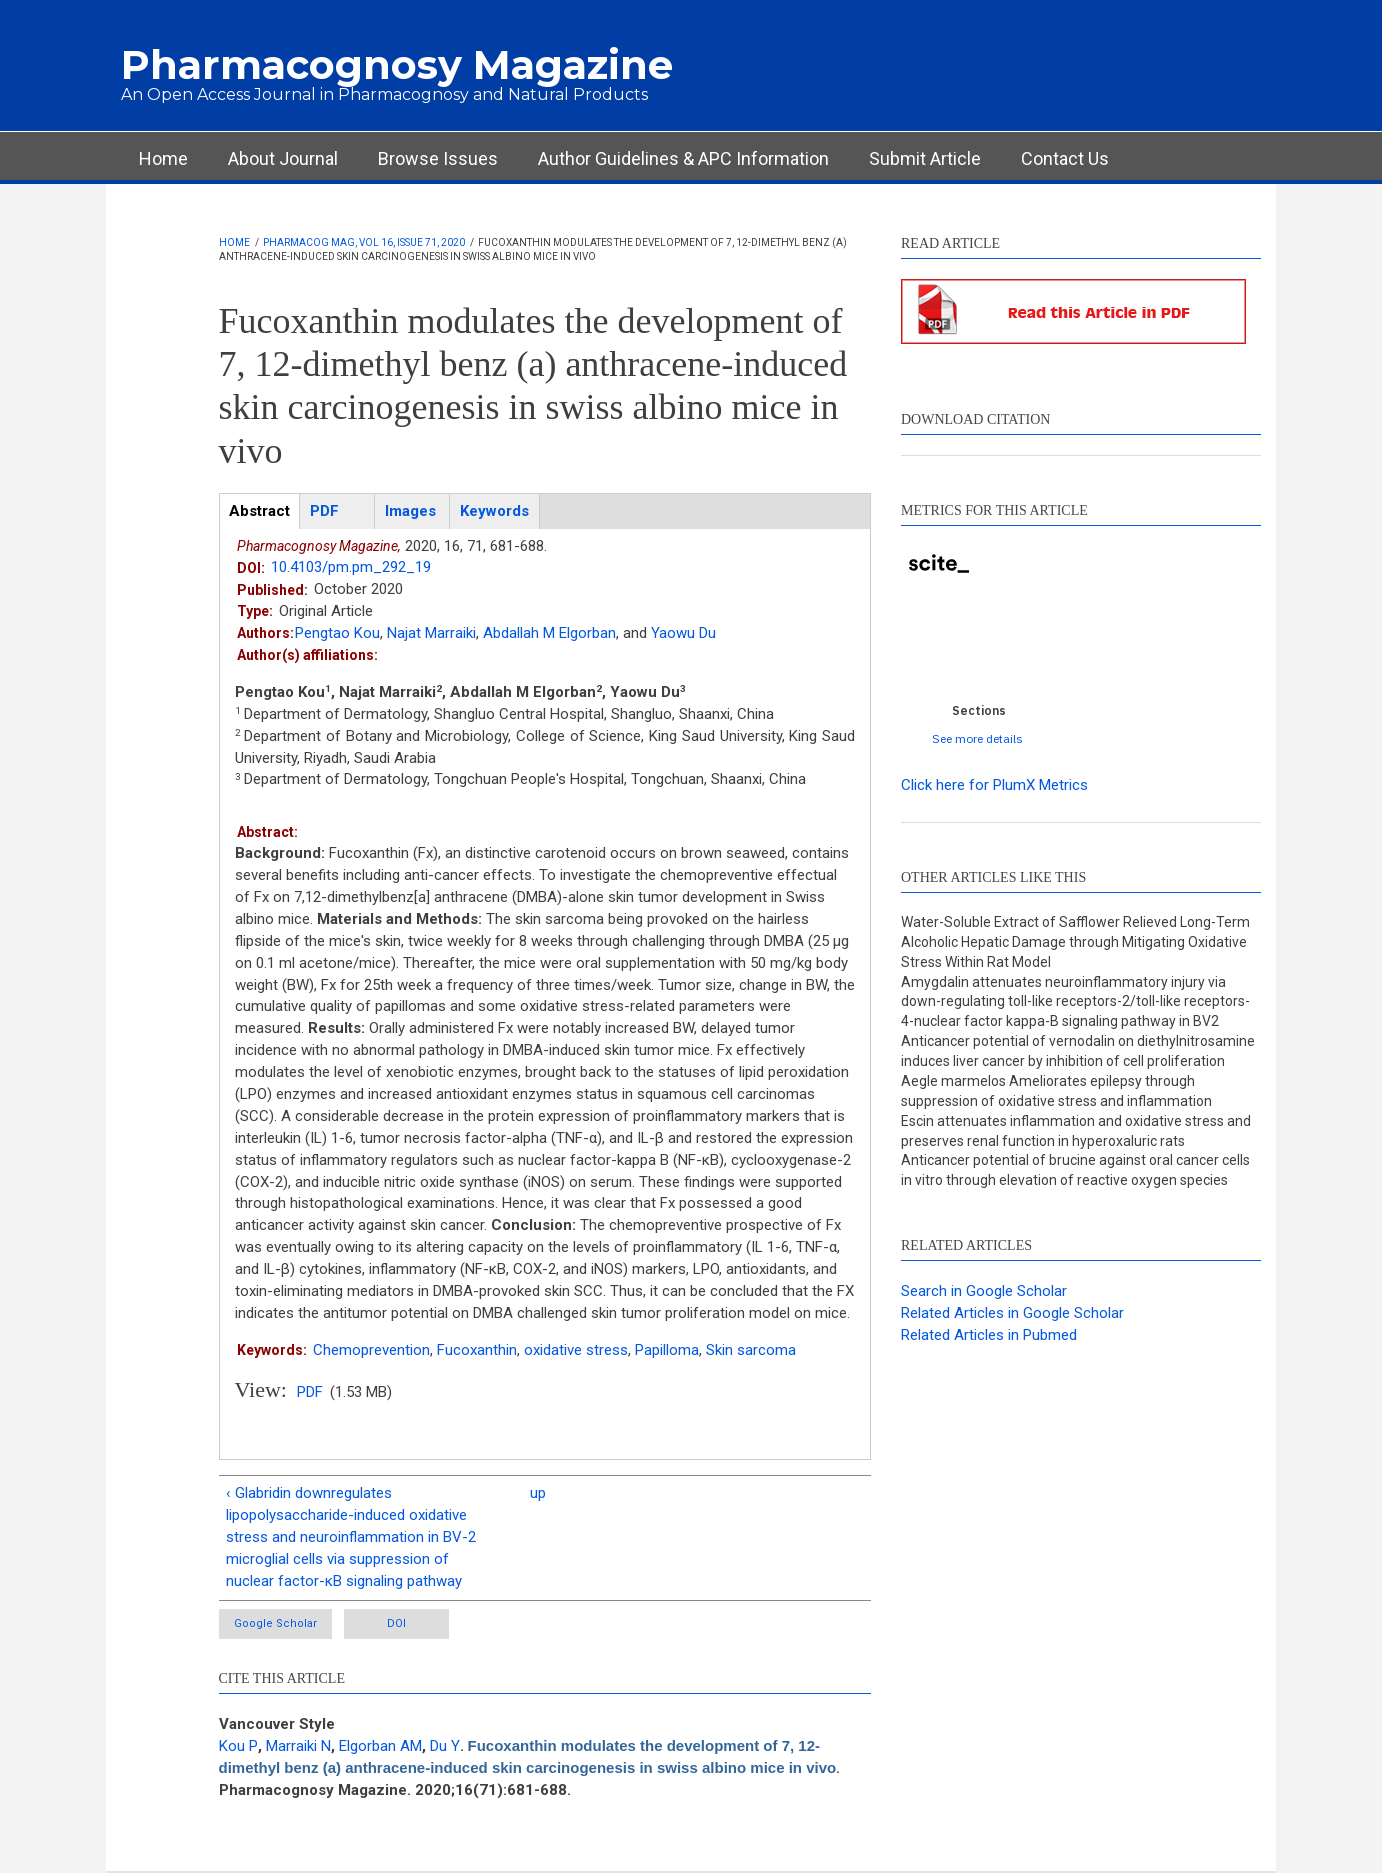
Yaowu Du (683, 633)
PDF (310, 1392)
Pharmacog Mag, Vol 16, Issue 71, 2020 (364, 242)
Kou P (238, 1746)
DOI (396, 1623)
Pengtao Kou (337, 633)
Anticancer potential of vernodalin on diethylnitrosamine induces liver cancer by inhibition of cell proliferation (1078, 1051)
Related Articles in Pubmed (989, 1335)
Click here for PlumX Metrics (994, 785)
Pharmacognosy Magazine (397, 64)
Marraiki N (298, 1746)
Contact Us (1065, 158)
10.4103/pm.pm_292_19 (351, 567)
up (538, 1493)
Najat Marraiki (431, 633)
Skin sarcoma (751, 1350)
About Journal (283, 158)
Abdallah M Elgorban (549, 633)
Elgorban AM (380, 1746)
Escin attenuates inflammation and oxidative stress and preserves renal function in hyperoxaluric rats (1076, 1131)
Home (163, 158)
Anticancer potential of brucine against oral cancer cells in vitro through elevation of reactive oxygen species (1075, 1170)
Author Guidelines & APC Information (683, 158)
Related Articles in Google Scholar (1012, 1313)
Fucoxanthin (477, 1350)
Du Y (445, 1746)
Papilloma (667, 1350)
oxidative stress (576, 1350)
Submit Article (925, 158)
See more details (977, 738)
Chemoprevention (371, 1350)
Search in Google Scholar (984, 1291)
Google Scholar (275, 1623)
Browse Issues (438, 158)
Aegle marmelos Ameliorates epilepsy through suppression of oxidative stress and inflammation (1056, 1091)
